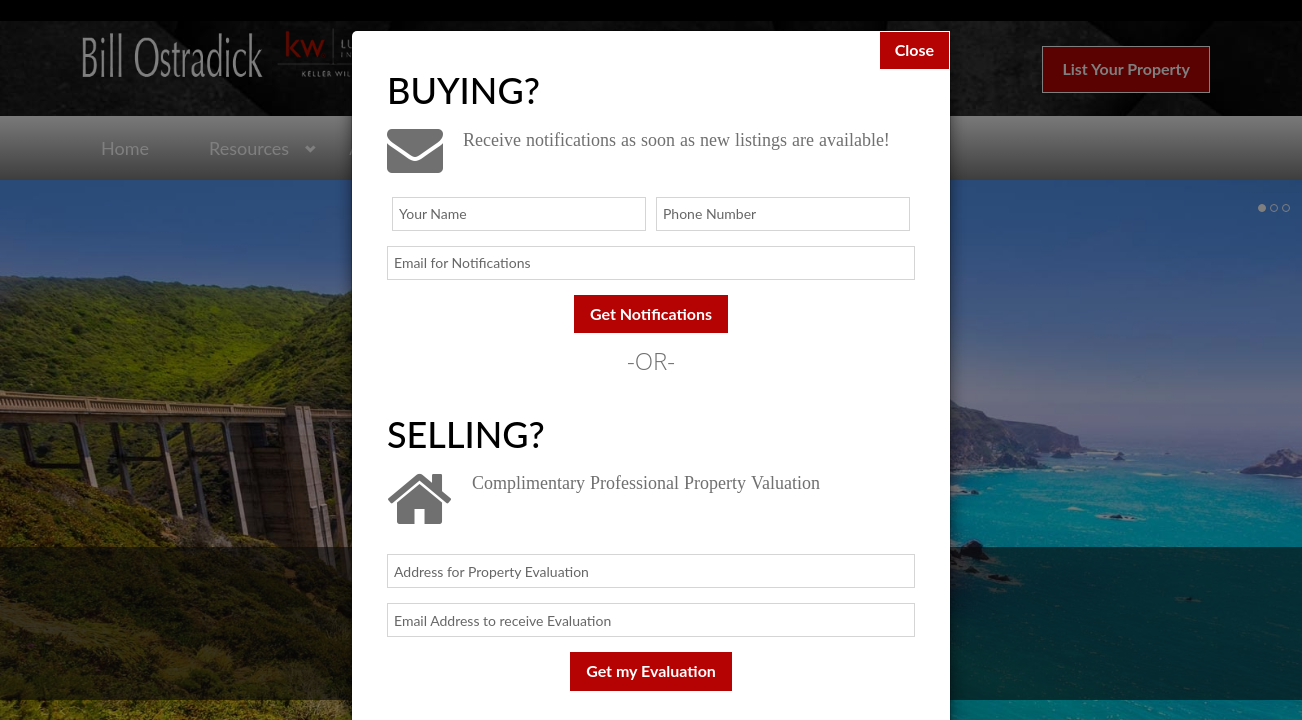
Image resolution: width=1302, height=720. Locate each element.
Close (914, 49)
